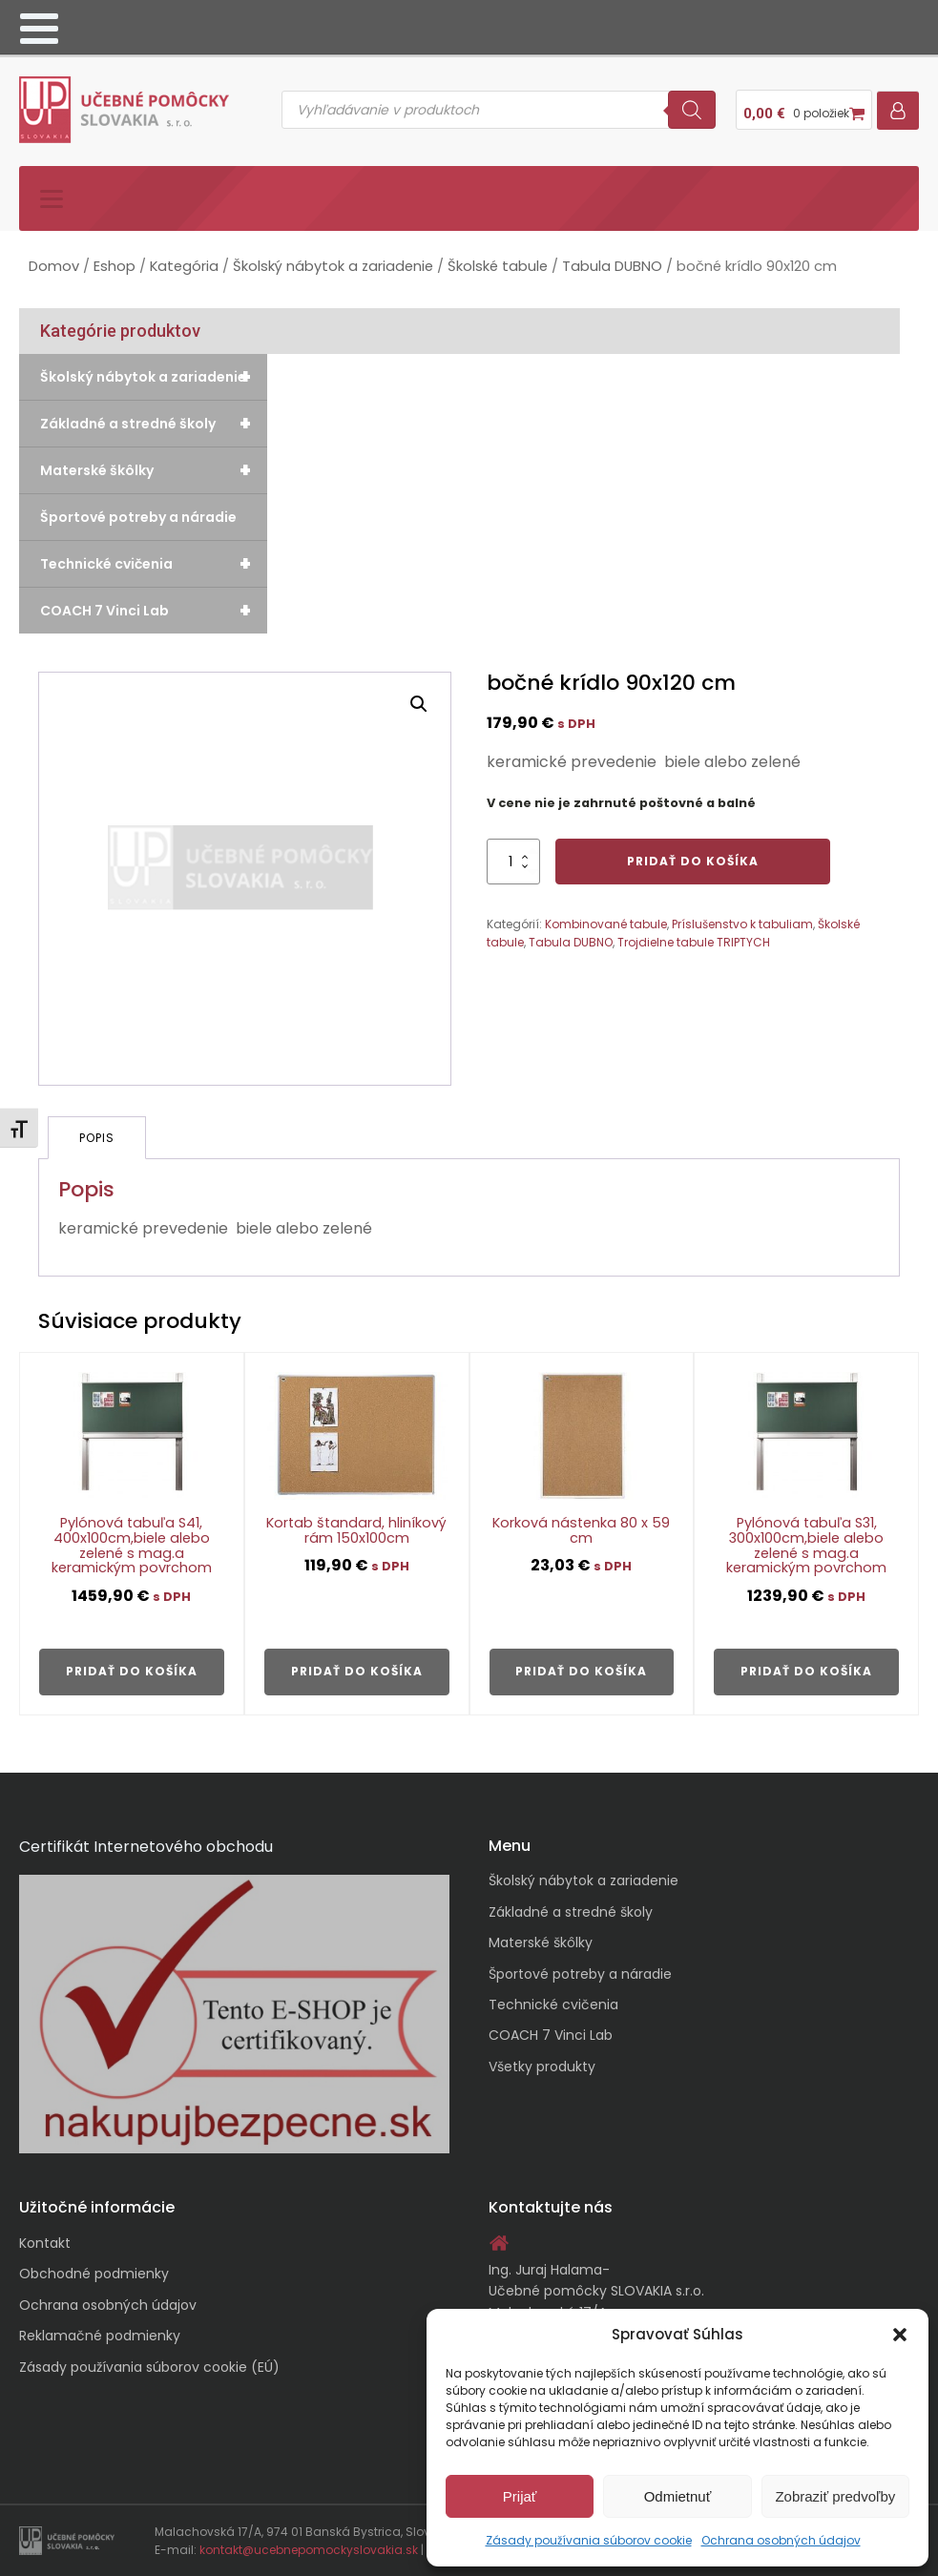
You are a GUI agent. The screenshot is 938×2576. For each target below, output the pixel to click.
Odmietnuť (678, 2496)
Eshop (114, 266)
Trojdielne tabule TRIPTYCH (693, 942)
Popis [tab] (97, 1138)
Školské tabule (498, 266)
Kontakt (45, 2243)
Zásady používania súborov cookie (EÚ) (149, 2367)
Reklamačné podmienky (99, 2335)
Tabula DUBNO (612, 266)
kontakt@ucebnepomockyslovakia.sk (308, 2550)
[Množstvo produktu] (513, 861)
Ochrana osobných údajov (781, 2540)
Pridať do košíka (693, 861)
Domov (54, 266)
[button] (899, 2334)
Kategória (184, 266)
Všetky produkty (542, 2066)
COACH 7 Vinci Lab (153, 611)
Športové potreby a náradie (138, 517)
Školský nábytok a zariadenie (333, 266)
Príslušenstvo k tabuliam (742, 924)
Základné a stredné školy (153, 424)
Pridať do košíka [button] (132, 1671)
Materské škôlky (153, 470)
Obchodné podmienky (94, 2273)
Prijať (520, 2496)
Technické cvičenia (153, 564)
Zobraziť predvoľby (835, 2496)
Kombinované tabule (606, 924)
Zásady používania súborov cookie (589, 2540)
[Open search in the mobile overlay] (498, 110)
